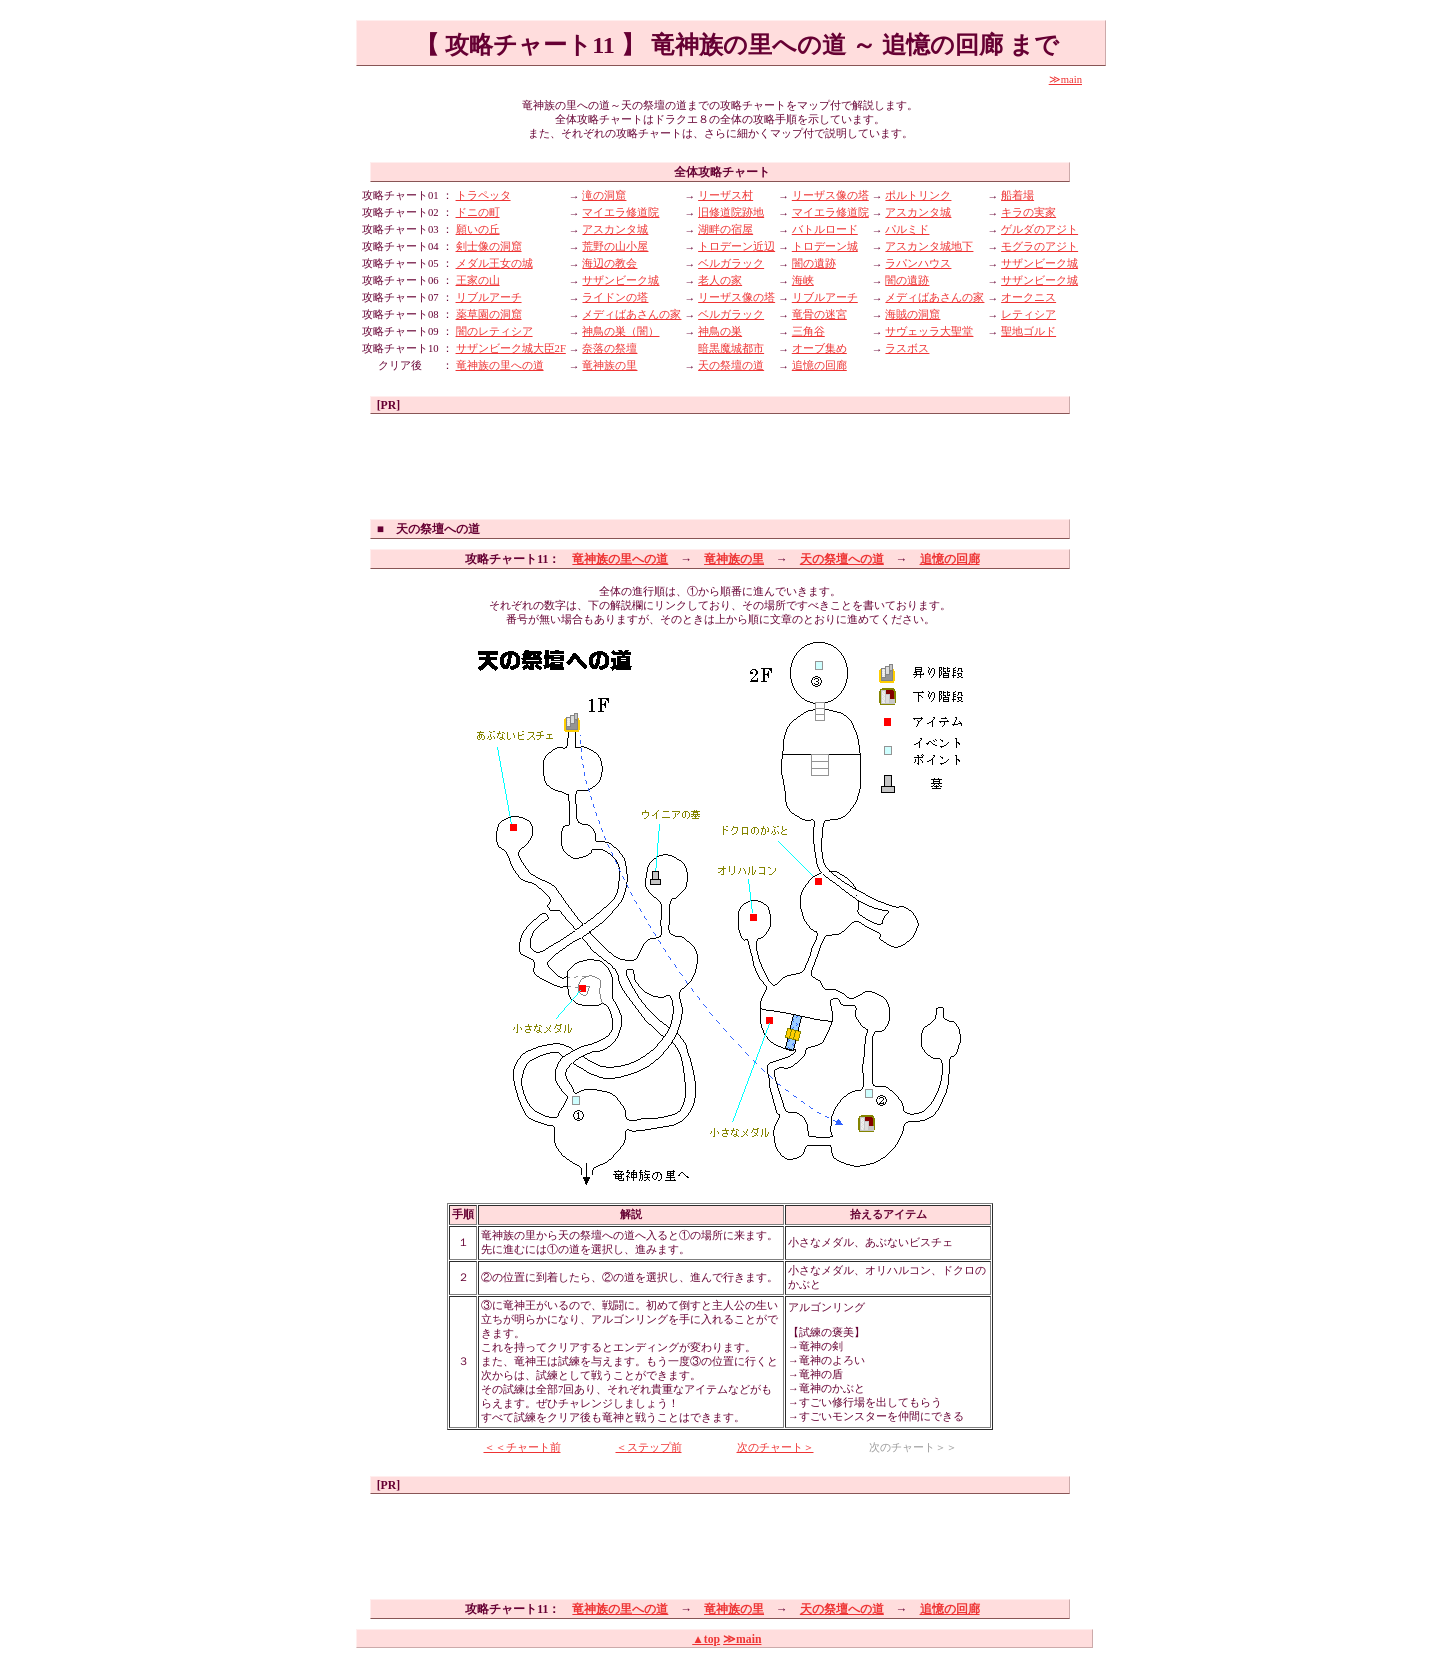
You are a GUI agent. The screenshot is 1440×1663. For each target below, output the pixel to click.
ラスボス (907, 348)
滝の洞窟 (604, 195)
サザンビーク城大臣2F (511, 348)
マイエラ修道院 (620, 212)
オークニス (1028, 297)
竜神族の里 (609, 365)
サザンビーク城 (1039, 263)
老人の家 (720, 280)
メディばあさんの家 (934, 297)
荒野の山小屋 (615, 246)
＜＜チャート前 (522, 1447)
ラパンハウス (918, 263)
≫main (1065, 79)
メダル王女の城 (494, 263)
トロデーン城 (825, 246)
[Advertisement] (720, 464)
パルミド (907, 229)
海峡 (803, 280)
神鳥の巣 (720, 331)
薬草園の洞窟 (489, 314)
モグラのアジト (1039, 246)
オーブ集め (819, 348)
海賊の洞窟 (912, 314)
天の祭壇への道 (842, 559)
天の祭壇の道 (731, 365)
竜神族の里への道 (500, 365)
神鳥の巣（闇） (620, 331)
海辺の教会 (609, 263)
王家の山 (478, 280)
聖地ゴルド (1028, 331)
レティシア (1028, 314)
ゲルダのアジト (1039, 229)
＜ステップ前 (649, 1447)
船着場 (1017, 195)
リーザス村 (725, 195)
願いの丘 (478, 229)
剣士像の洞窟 (489, 246)
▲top (706, 1639)
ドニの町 (478, 212)
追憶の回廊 (819, 365)
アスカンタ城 (918, 212)
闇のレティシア (494, 331)
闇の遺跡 (814, 263)
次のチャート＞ (775, 1447)
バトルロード (825, 229)
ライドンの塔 (615, 297)
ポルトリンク (918, 195)
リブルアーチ (489, 297)
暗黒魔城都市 (731, 348)
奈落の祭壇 (609, 348)
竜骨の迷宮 (819, 314)
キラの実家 (1028, 212)
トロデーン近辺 (736, 246)
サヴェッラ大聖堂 (929, 331)
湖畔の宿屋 (725, 229)
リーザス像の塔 (830, 195)
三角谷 (808, 331)
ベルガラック (731, 263)
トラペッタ (483, 195)
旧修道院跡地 (731, 212)
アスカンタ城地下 (929, 246)
